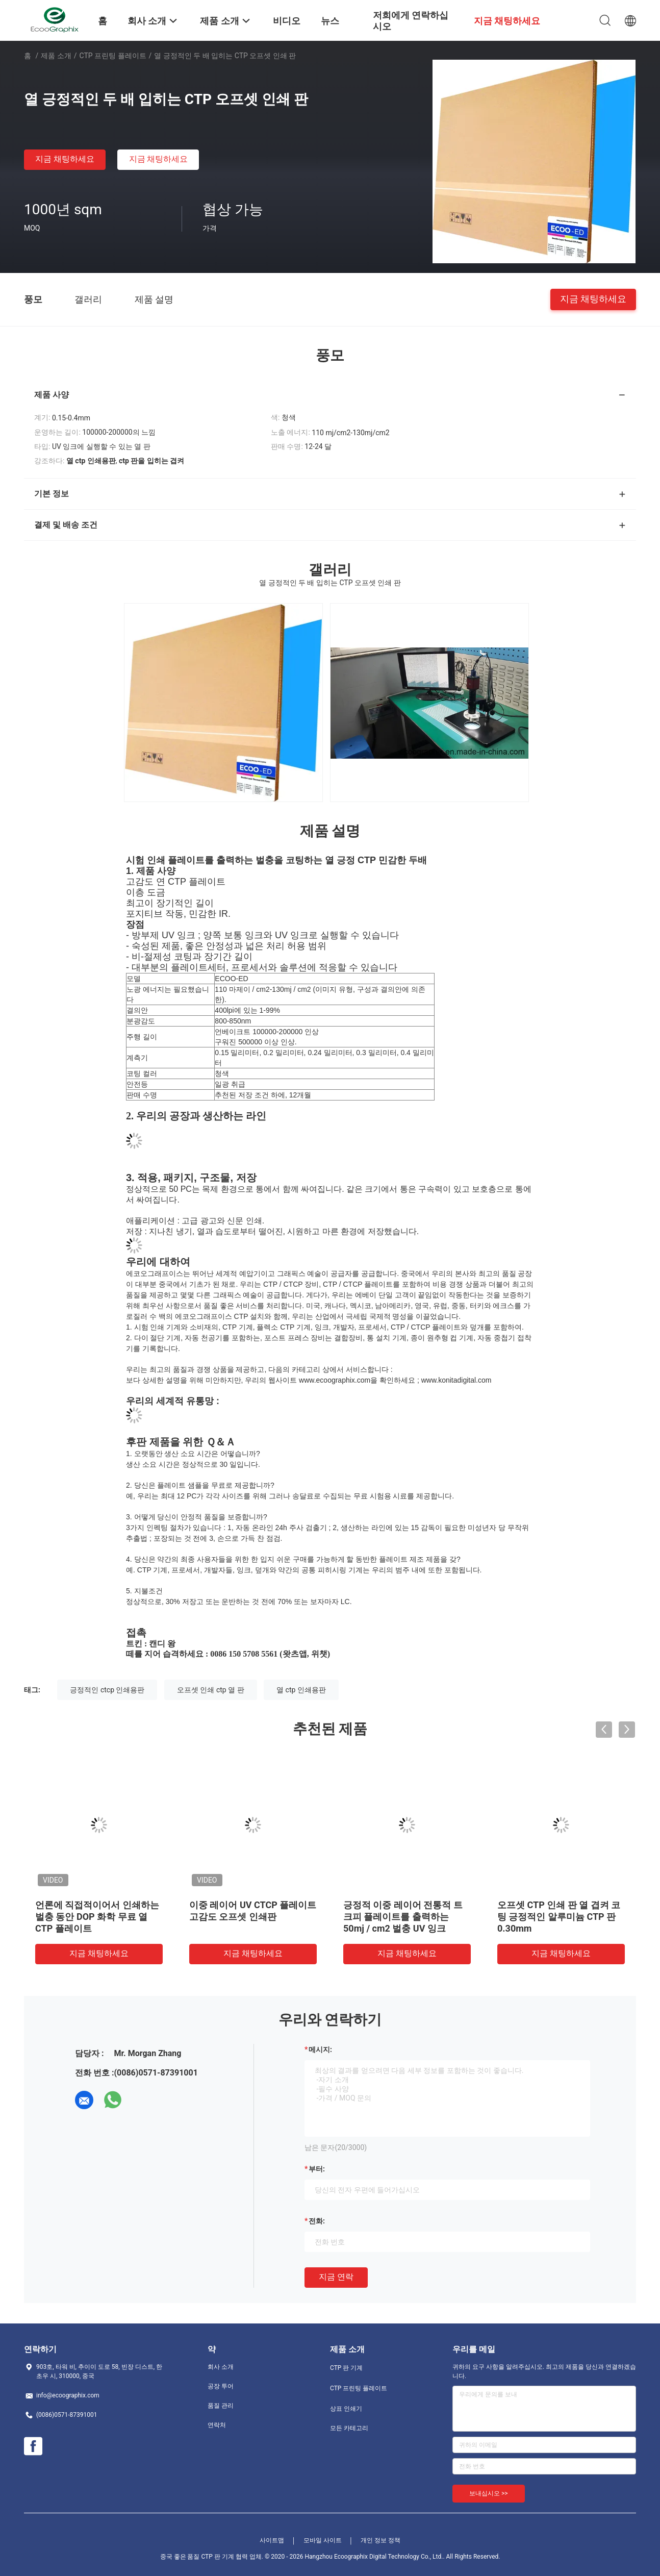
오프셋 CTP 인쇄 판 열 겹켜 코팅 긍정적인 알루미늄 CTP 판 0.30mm (558, 1916)
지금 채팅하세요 (64, 159)
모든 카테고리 (349, 2428)
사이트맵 (272, 2540)
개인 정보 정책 (380, 2540)
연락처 (217, 2425)
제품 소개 (56, 56)
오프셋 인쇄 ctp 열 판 (210, 1690)
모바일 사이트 (322, 2540)
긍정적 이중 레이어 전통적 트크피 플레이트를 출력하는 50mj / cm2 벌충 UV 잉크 (403, 1916)
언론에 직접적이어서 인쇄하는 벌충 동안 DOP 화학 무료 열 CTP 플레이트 (97, 1916)
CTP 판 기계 (346, 2367)
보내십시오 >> (488, 2493)
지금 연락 (336, 2277)
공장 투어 (221, 2386)
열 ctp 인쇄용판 (301, 1690)
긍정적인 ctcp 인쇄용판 (107, 1690)
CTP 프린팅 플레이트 (113, 56)
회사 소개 (221, 2366)
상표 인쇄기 (346, 2408)
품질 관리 (221, 2405)
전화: (317, 2221)
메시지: (320, 2049)
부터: (317, 2169)
